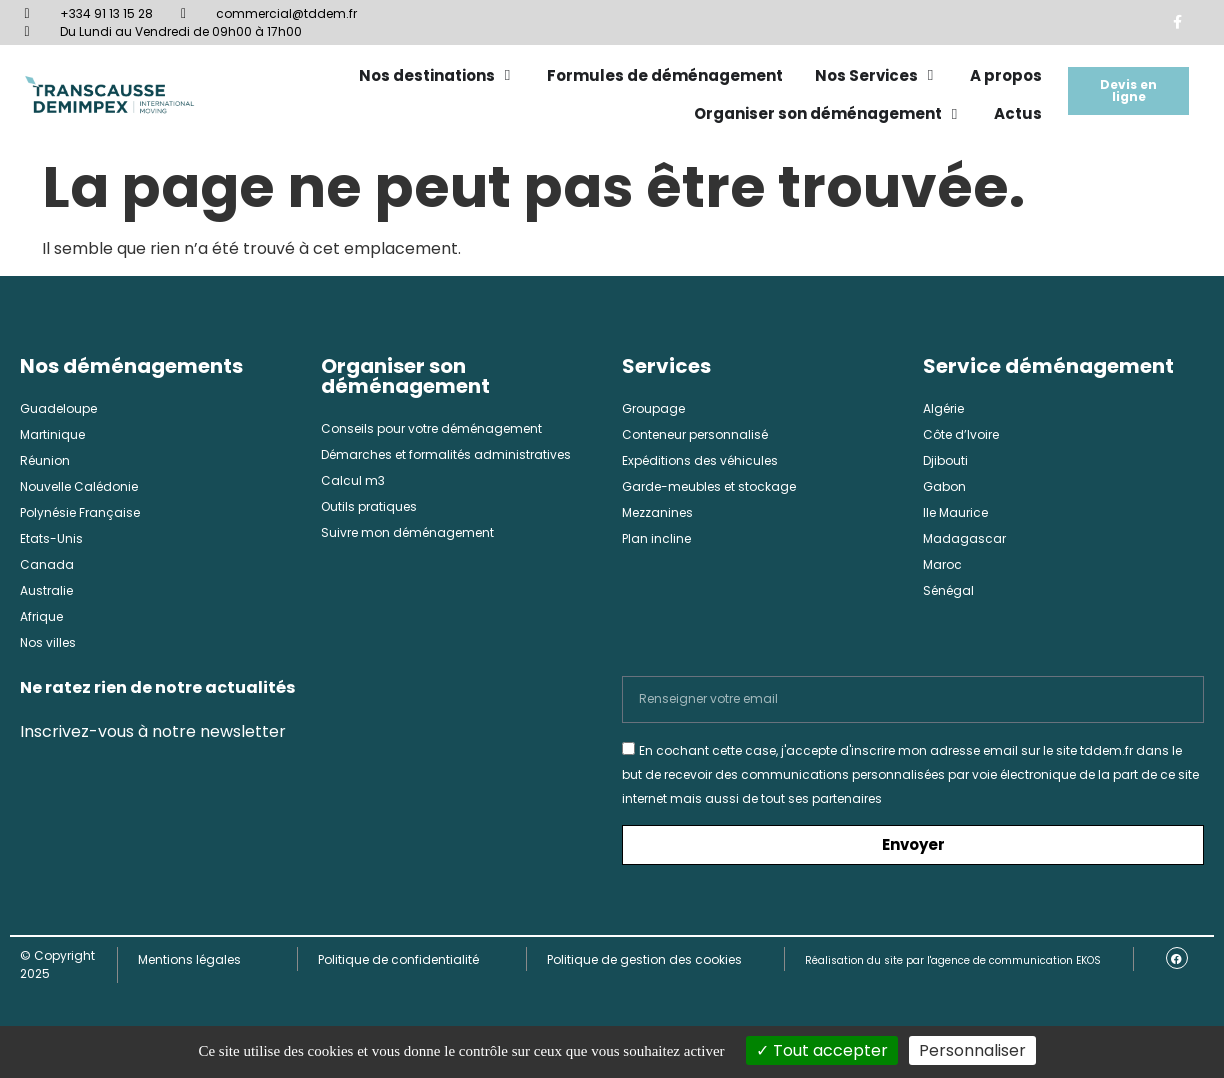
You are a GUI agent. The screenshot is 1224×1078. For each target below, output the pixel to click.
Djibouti (945, 460)
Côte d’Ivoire (961, 434)
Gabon (944, 486)
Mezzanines (657, 512)
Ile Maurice (955, 512)
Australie (46, 590)
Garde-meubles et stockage (709, 486)
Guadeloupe (58, 408)
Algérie (943, 408)
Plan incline (656, 538)
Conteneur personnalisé (695, 434)
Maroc (942, 564)
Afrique (41, 616)
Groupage (653, 408)
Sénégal (948, 590)
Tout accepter (822, 1050)
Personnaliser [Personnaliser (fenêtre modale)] (972, 1050)
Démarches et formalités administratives (446, 454)
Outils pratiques (369, 506)
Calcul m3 (353, 480)
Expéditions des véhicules (700, 460)
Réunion (45, 460)
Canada (47, 564)
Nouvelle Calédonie (79, 486)
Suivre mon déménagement (407, 532)
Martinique (52, 434)
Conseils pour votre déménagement (431, 428)
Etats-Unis (51, 538)
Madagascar (964, 538)
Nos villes (48, 642)
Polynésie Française (80, 512)
